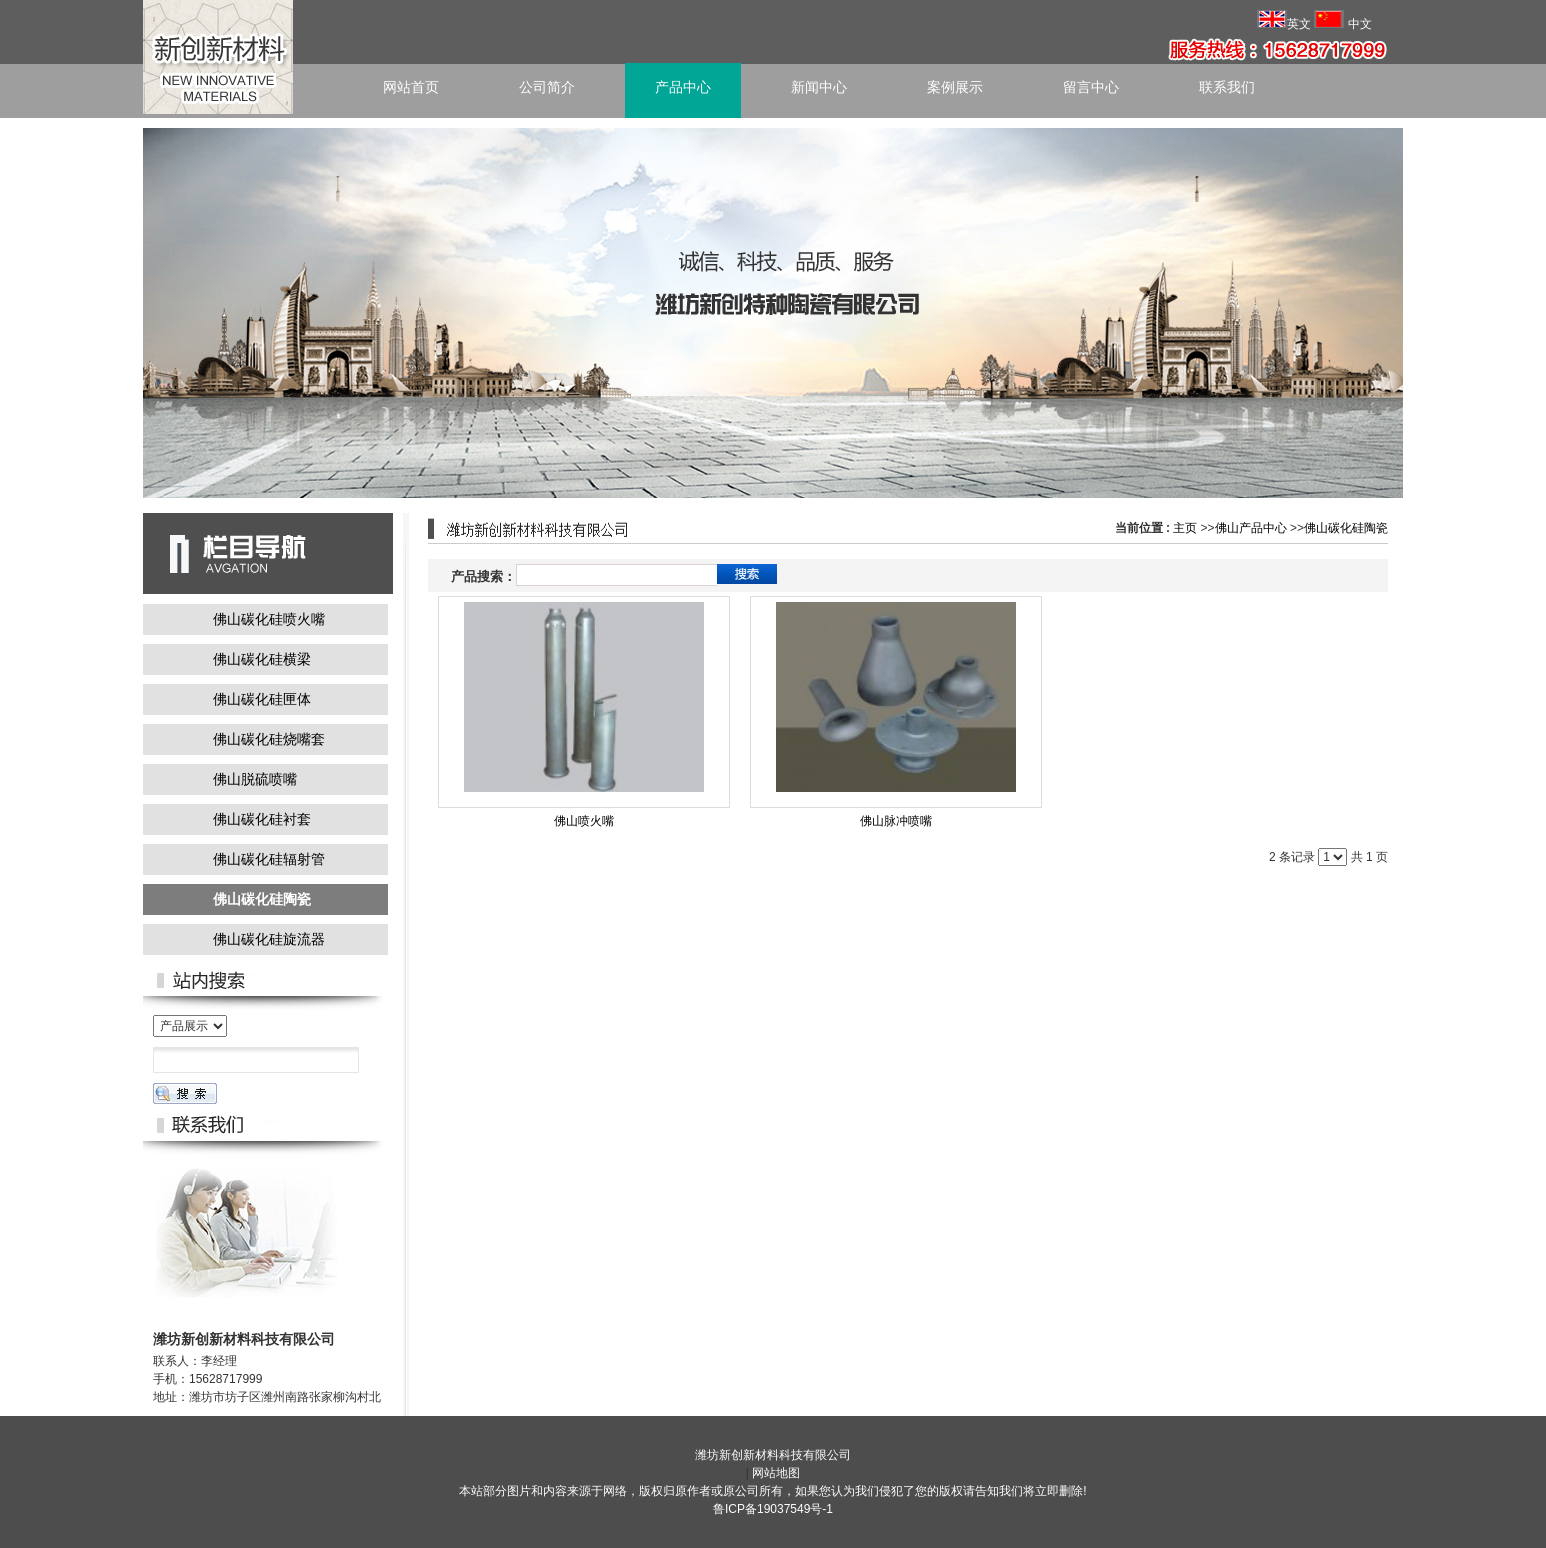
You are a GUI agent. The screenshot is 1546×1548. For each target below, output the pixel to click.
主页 (1185, 528)
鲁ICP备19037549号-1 (773, 1509)
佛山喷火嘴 (584, 821)
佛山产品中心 (1251, 528)
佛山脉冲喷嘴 (896, 821)
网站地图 (776, 1473)
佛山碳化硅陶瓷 (1346, 528)
